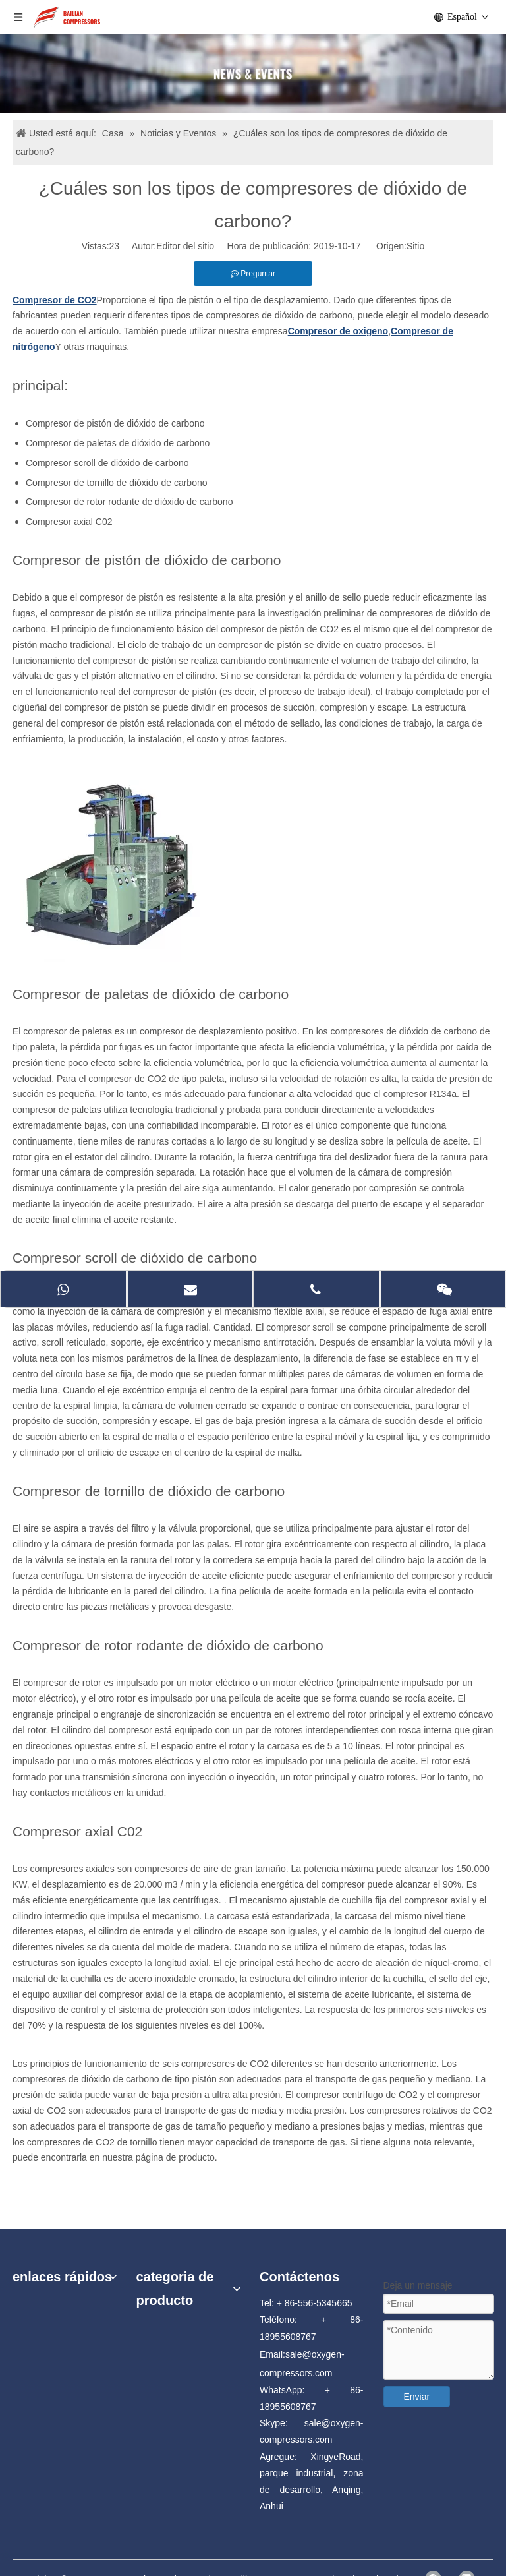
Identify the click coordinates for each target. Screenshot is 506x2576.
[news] (253, 73)
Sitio (415, 246)
